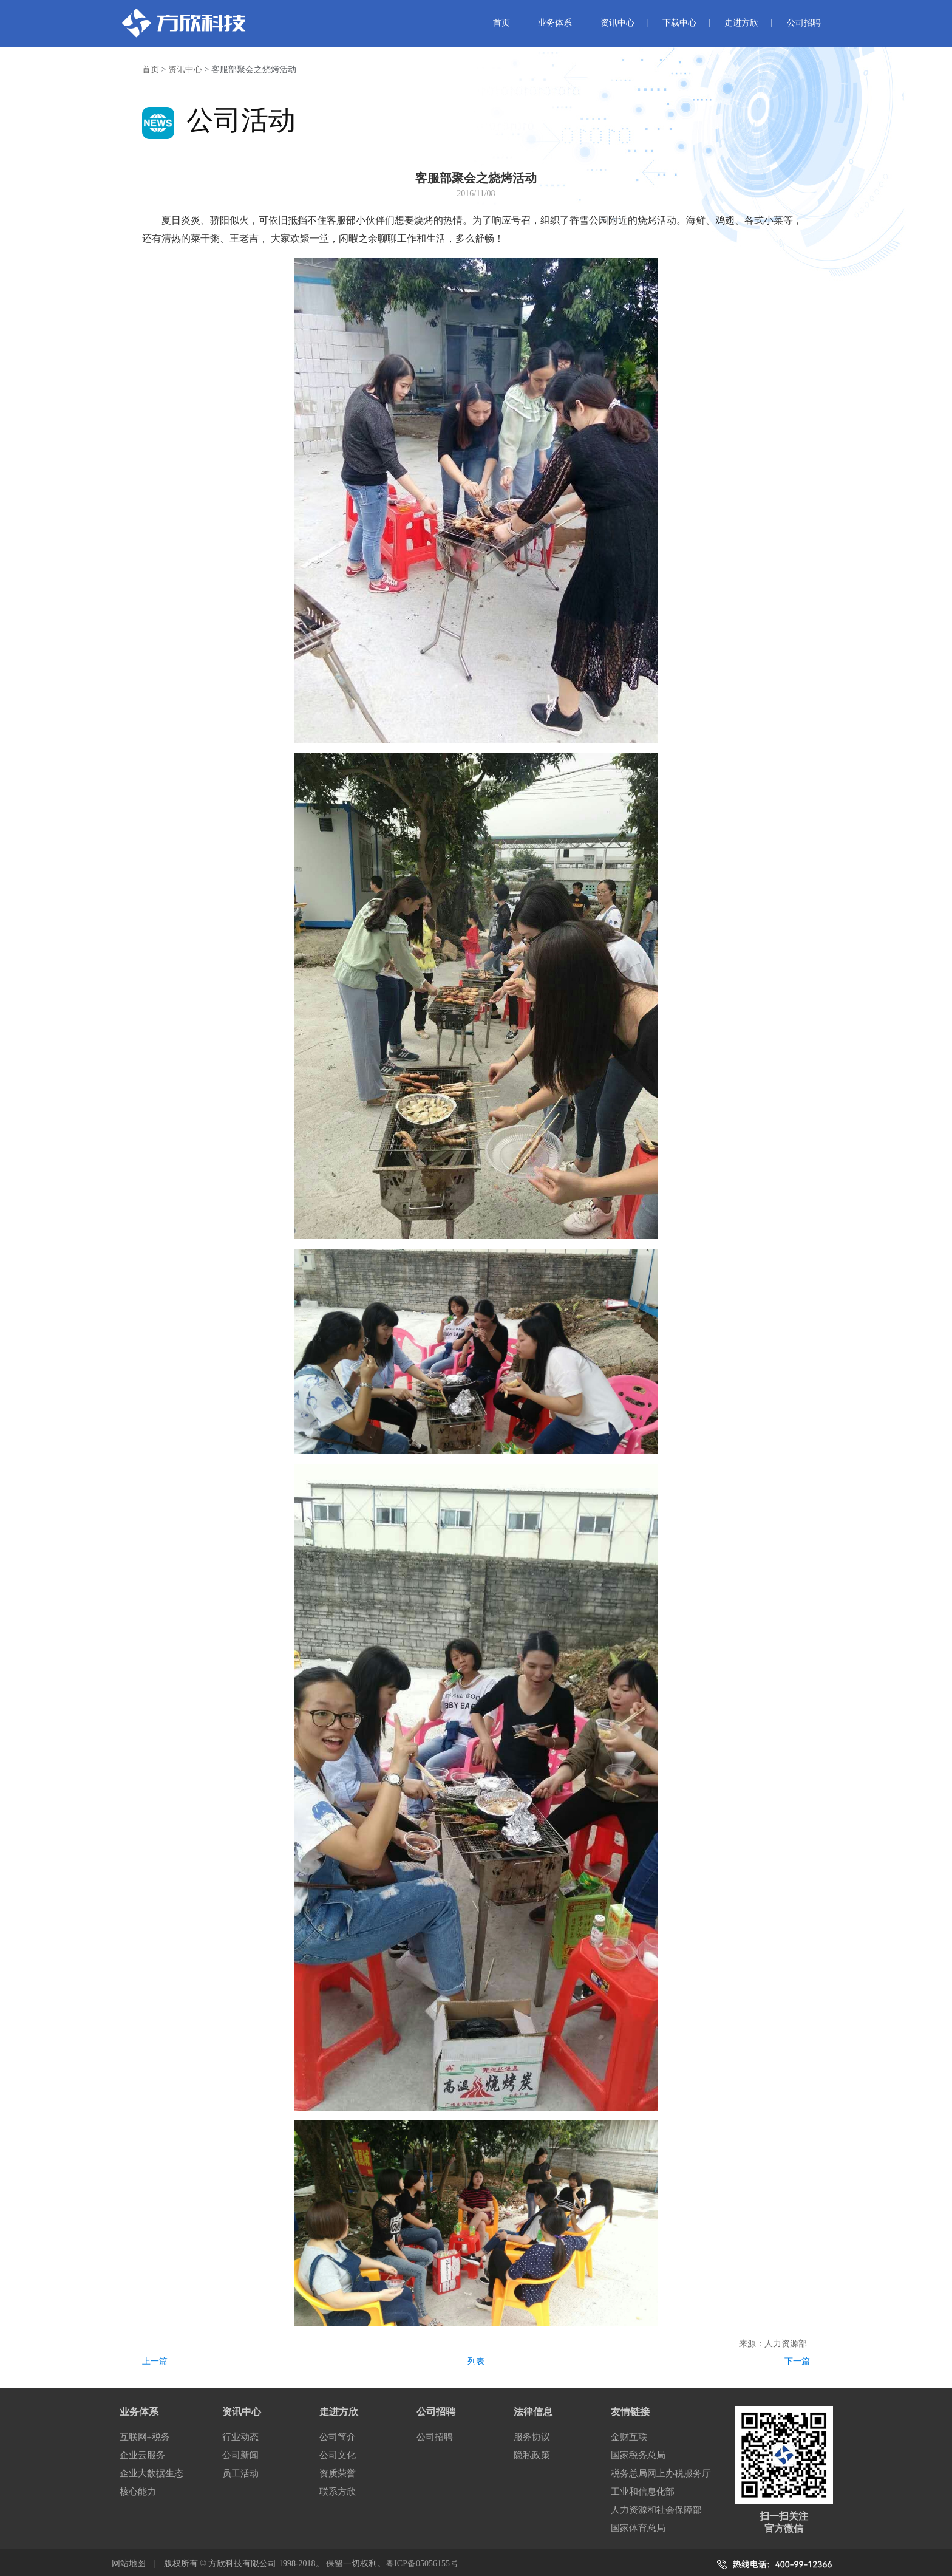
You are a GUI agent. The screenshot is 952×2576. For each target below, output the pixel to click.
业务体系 (555, 22)
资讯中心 (617, 22)
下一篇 (797, 2361)
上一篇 (155, 2361)
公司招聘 (804, 22)
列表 (475, 2361)
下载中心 (679, 22)
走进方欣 (741, 22)
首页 (501, 22)
